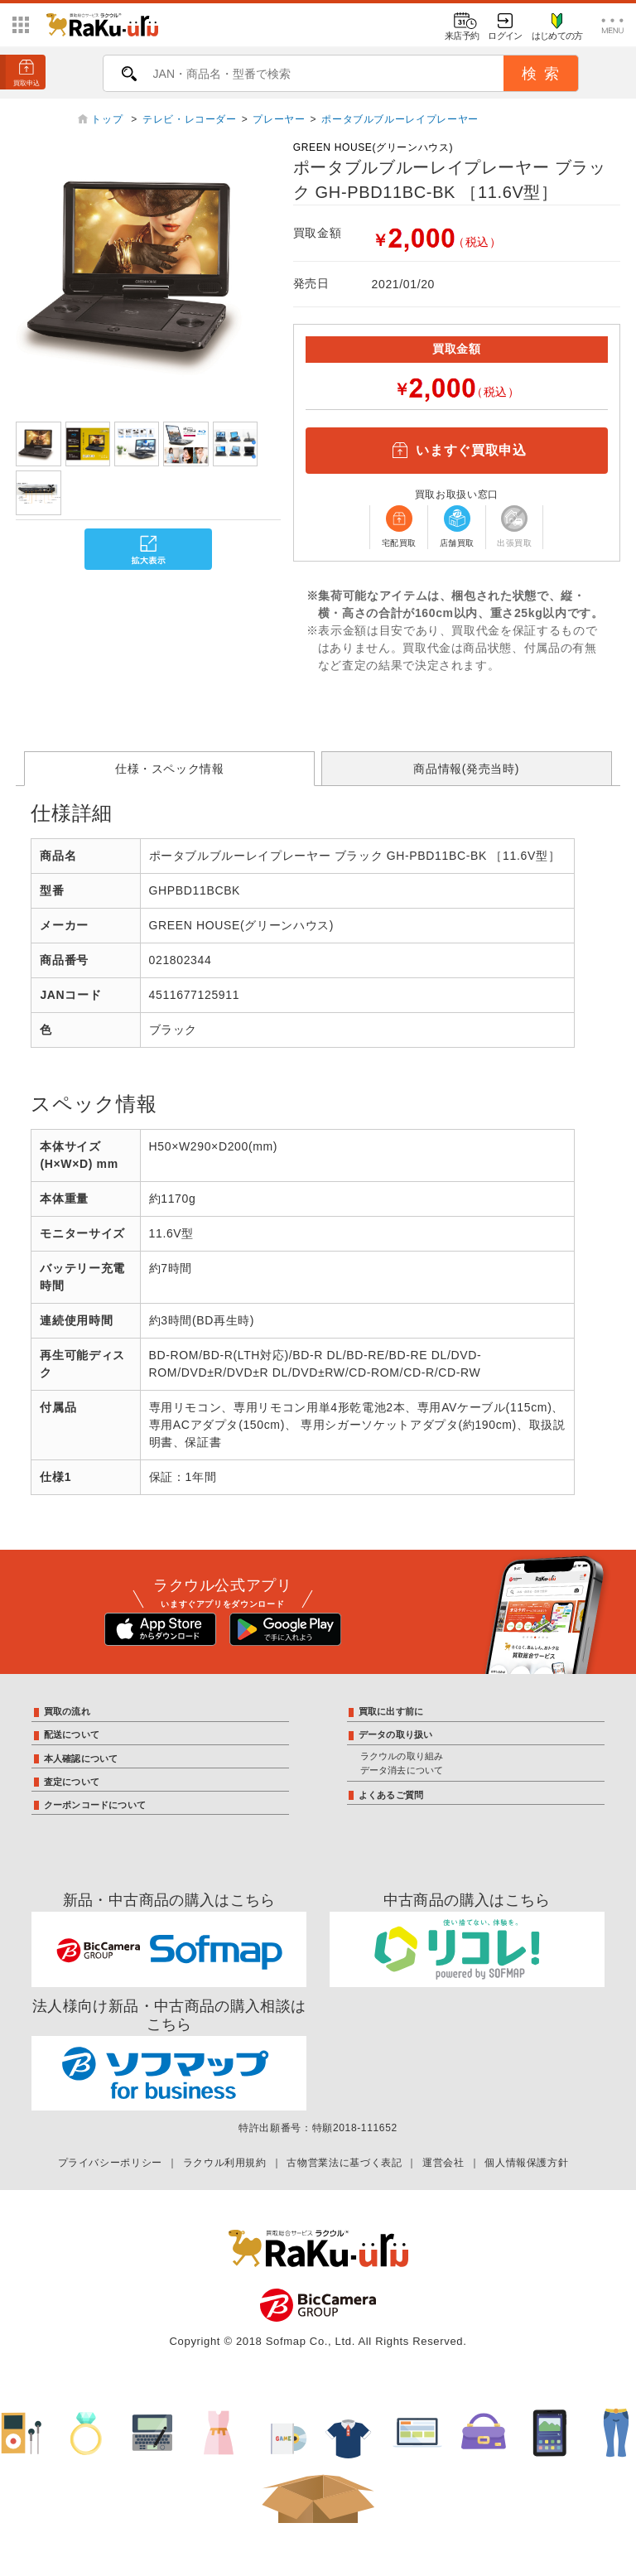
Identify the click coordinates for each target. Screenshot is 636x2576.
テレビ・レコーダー (189, 119)
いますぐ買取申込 (456, 450)
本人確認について (81, 1758)
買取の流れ (67, 1711)
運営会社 (443, 2162)
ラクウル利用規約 (225, 2162)
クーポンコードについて (95, 1805)
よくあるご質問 (391, 1795)
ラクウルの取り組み (402, 1756)
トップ (108, 119)
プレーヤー (279, 119)
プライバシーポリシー (110, 2162)
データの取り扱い (396, 1734)
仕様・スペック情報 (169, 768)
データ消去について (402, 1770)
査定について (71, 1782)
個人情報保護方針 (526, 2162)
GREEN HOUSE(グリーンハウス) (373, 147)
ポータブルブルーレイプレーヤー (400, 119)
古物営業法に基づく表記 (344, 2162)
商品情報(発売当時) (466, 768)
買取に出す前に (391, 1711)
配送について (71, 1734)
